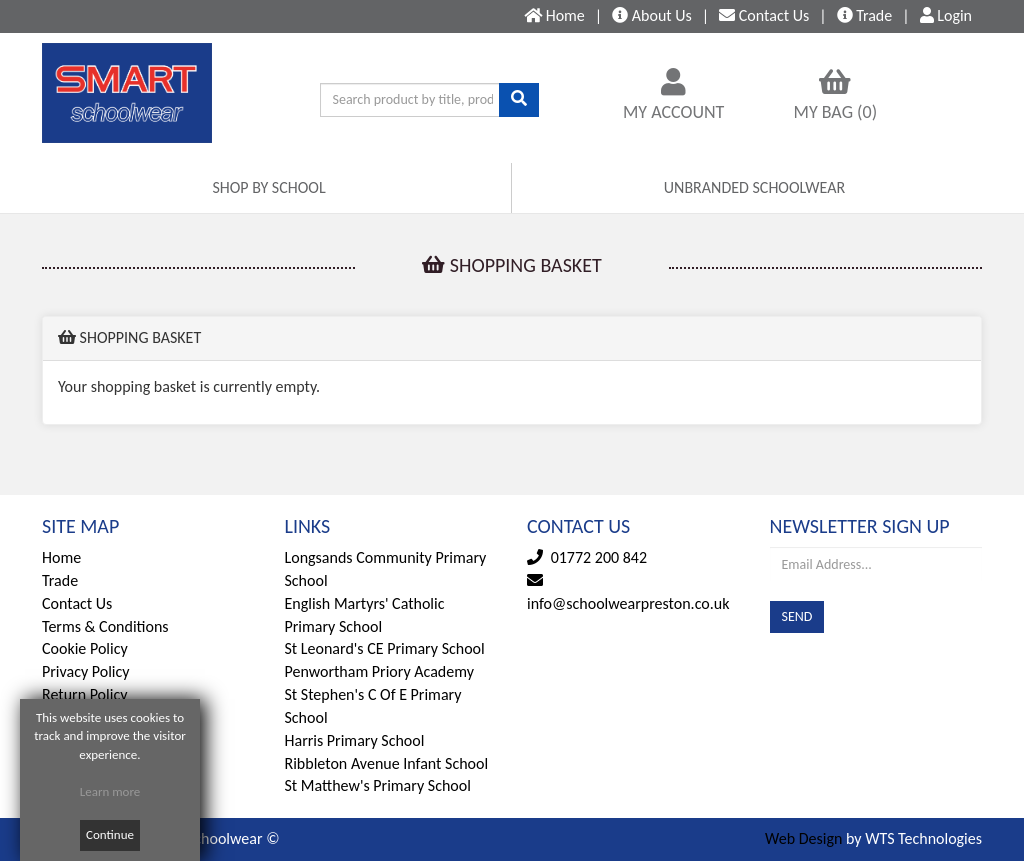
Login (946, 15)
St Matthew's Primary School (378, 785)
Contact (764, 15)
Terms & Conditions (105, 626)
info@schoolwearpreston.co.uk (628, 603)
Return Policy (84, 694)
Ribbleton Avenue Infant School (387, 763)
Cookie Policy (85, 648)
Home (61, 557)
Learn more (110, 791)
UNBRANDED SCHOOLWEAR (754, 187)
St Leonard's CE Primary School (385, 648)
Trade (865, 15)
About (652, 15)
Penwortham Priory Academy (379, 671)
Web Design (803, 838)
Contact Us (77, 603)
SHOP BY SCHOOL (268, 187)
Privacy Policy (86, 671)
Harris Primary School (355, 740)
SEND (797, 616)
